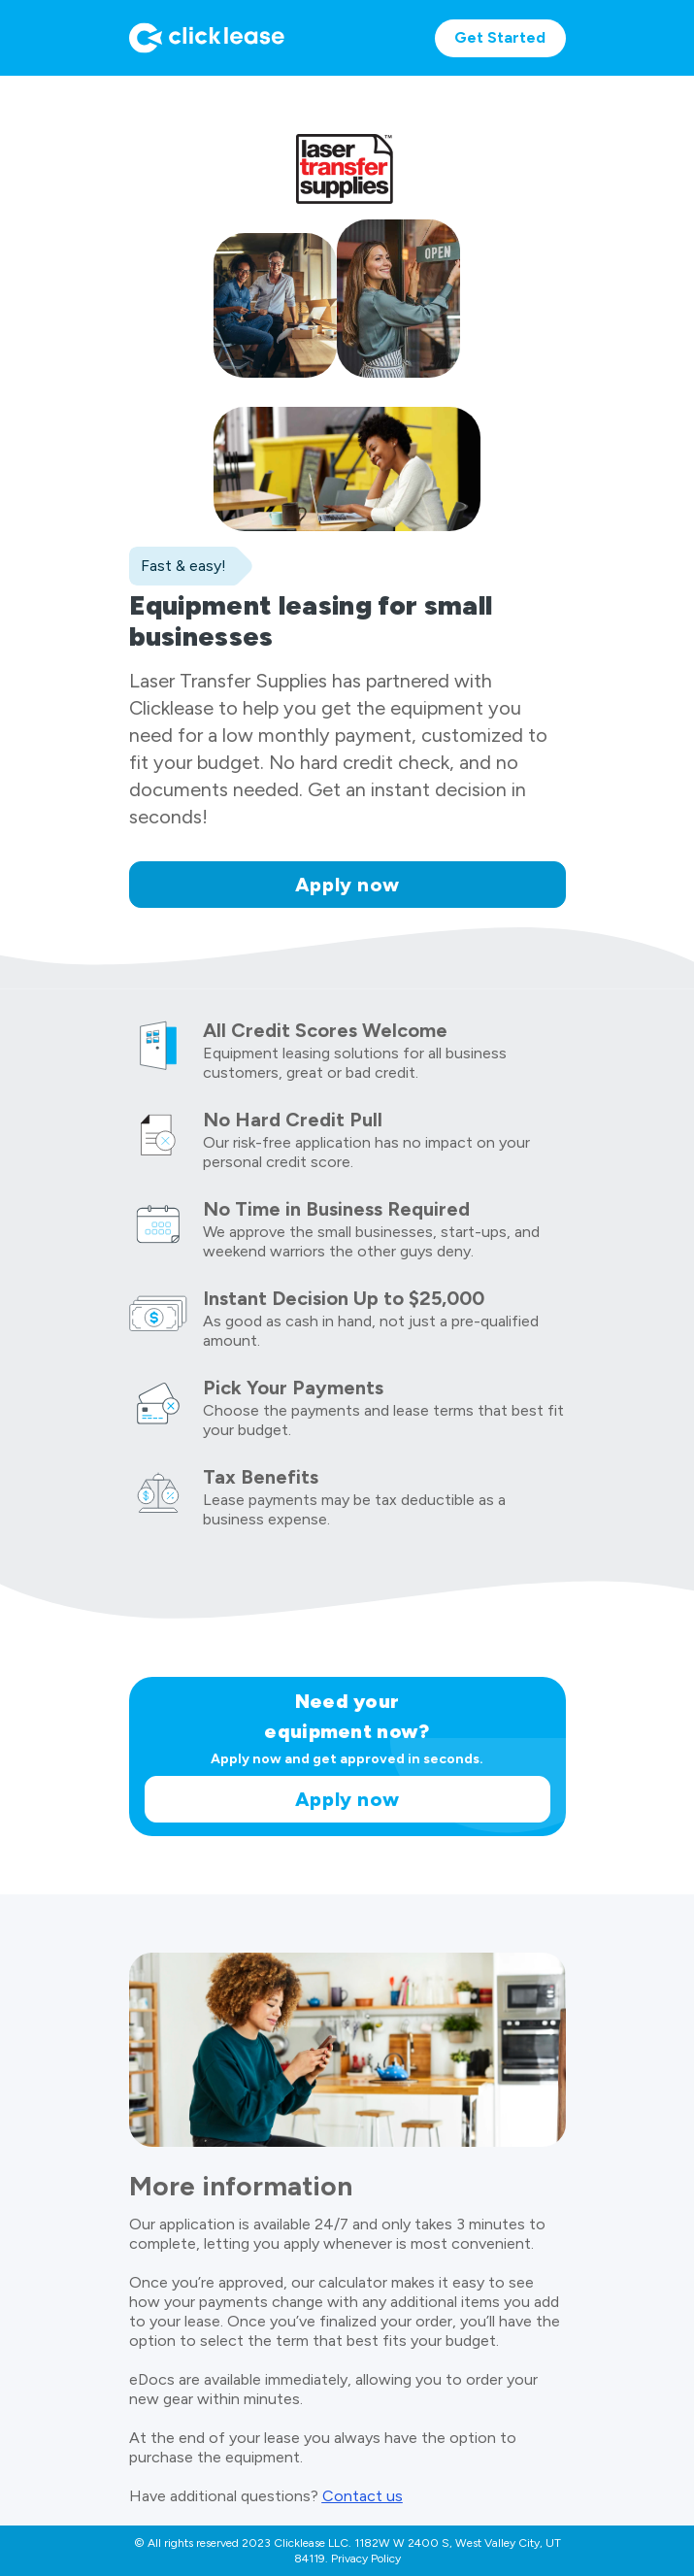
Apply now (347, 884)
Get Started (499, 37)
